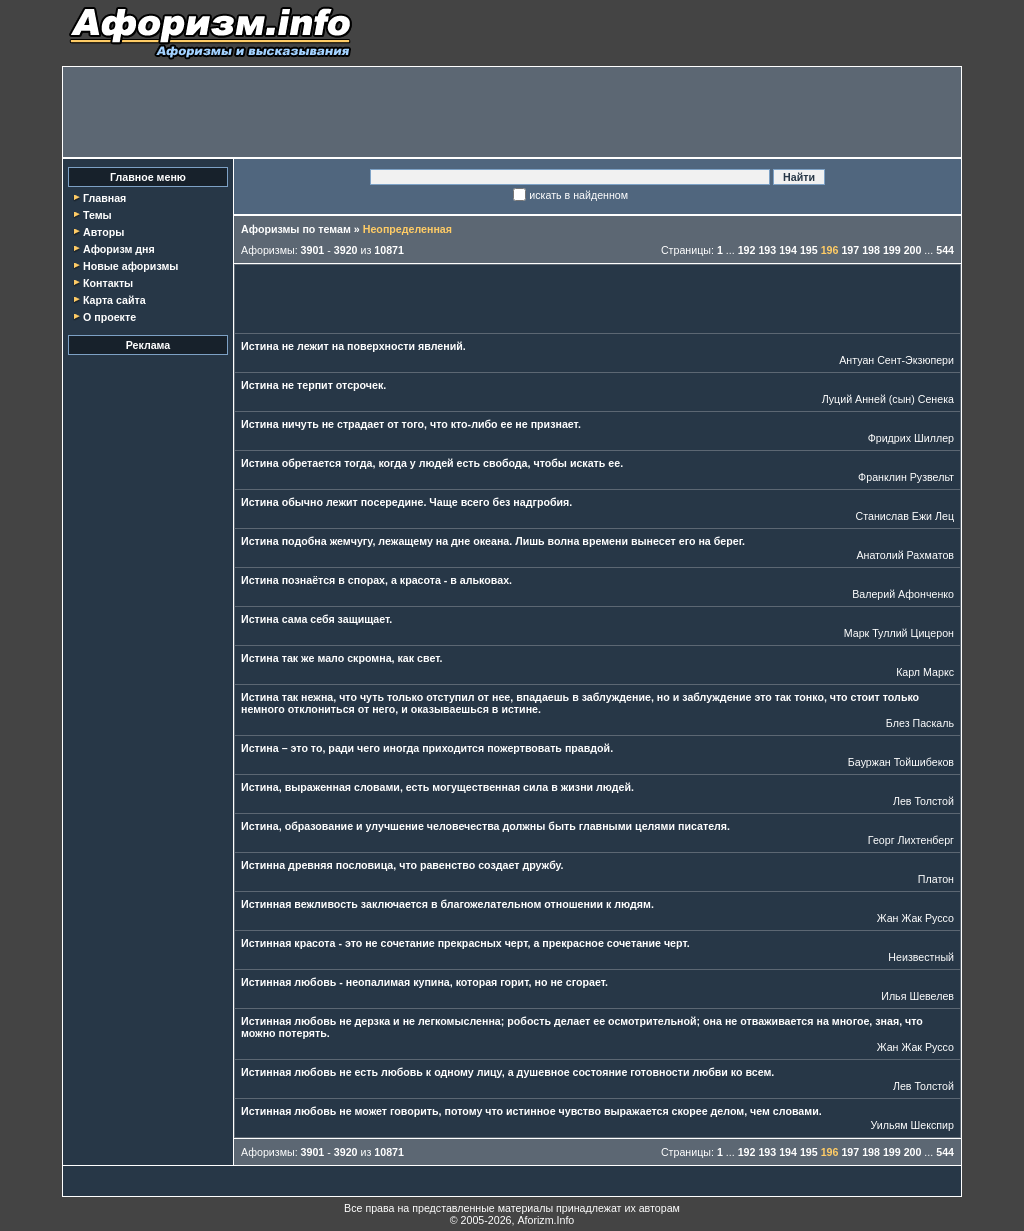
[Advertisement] (512, 112)
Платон (936, 879)
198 (871, 250)
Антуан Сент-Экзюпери (896, 360)
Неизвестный (921, 957)
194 (788, 250)
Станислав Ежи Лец (905, 516)
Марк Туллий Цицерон (899, 633)
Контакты (108, 283)
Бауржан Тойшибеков (901, 762)
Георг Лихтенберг (911, 840)
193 (767, 250)
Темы (97, 215)
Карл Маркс (925, 672)
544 (945, 250)
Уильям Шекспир (912, 1125)
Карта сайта (114, 300)
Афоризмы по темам (296, 229)
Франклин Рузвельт (906, 477)
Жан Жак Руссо (915, 918)
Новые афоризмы (130, 266)
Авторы (103, 232)
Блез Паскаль (920, 723)
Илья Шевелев (917, 996)
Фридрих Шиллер (911, 438)
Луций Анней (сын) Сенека (888, 399)
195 (809, 250)
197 (850, 250)
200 (913, 250)
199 (892, 250)
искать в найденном (578, 195)
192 (747, 250)
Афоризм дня (119, 249)
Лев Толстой (923, 801)
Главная (104, 198)
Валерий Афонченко (903, 594)
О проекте (109, 317)
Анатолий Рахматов (905, 555)
